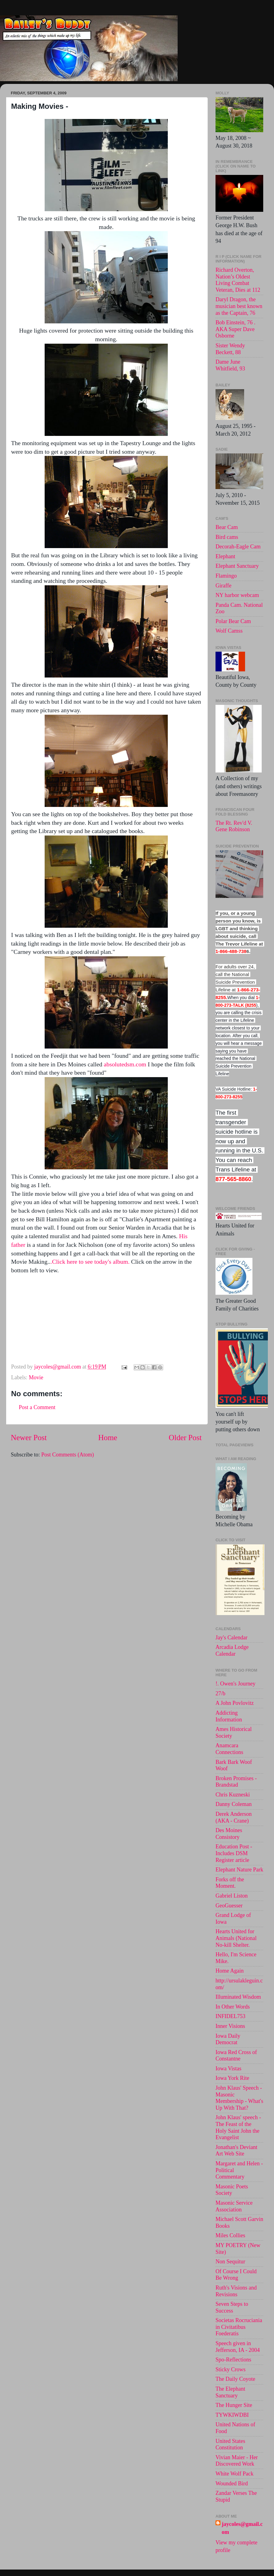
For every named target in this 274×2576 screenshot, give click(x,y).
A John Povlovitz (235, 1703)
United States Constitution (230, 2444)
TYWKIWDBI (232, 2415)
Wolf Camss (229, 631)
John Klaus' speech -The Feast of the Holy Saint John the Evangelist (238, 2127)
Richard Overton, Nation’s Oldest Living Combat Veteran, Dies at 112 (238, 280)
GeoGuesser (229, 1905)
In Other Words (233, 2007)
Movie (36, 1377)
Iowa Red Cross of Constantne (236, 2055)
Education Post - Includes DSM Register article (234, 1853)
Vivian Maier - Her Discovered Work (237, 2460)
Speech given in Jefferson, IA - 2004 (238, 2346)
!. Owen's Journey (236, 1684)
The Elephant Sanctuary (230, 2392)
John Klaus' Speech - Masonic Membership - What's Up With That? (239, 2098)
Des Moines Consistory (229, 1833)
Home (107, 1437)
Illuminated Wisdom (238, 1997)
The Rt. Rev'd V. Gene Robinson (234, 826)
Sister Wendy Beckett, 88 (230, 348)
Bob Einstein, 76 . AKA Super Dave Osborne (236, 329)
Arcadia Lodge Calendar (232, 1650)
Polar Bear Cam (233, 621)
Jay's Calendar (232, 1637)
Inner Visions (230, 2026)
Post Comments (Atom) (67, 1455)
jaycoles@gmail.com (242, 2528)
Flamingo (226, 576)
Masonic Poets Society (232, 2189)
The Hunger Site (234, 2405)
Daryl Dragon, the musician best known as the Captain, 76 (239, 306)
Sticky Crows (231, 2369)
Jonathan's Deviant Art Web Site (236, 2150)
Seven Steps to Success (232, 2307)
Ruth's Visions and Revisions (236, 2291)
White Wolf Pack (234, 2474)
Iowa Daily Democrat (228, 2039)
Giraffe (224, 586)
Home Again (230, 1971)
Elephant (225, 556)
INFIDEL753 (230, 2016)
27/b (220, 1693)
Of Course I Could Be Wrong (236, 2274)
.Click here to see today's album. (90, 1261)
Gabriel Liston (232, 1896)
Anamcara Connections (229, 1748)
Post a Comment (37, 1407)
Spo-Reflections (233, 2360)
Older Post (185, 1437)
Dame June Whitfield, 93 (230, 365)
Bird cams (227, 537)
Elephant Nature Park (239, 1870)
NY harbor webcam (237, 595)
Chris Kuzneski (233, 1795)
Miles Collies (230, 2235)
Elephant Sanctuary (237, 566)
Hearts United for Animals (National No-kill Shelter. (236, 1938)
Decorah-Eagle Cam (238, 546)
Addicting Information (229, 1716)
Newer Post (29, 1437)
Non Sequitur (230, 2261)
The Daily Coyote (235, 2379)
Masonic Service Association (234, 2206)
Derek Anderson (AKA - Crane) (234, 1817)
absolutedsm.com (126, 1064)
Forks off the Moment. (230, 1882)
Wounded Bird (232, 2483)
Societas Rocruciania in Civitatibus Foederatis (239, 2327)
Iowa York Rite (232, 2078)
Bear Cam (227, 527)
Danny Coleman (234, 1804)
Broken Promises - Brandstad (236, 1781)
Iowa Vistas (228, 2068)
